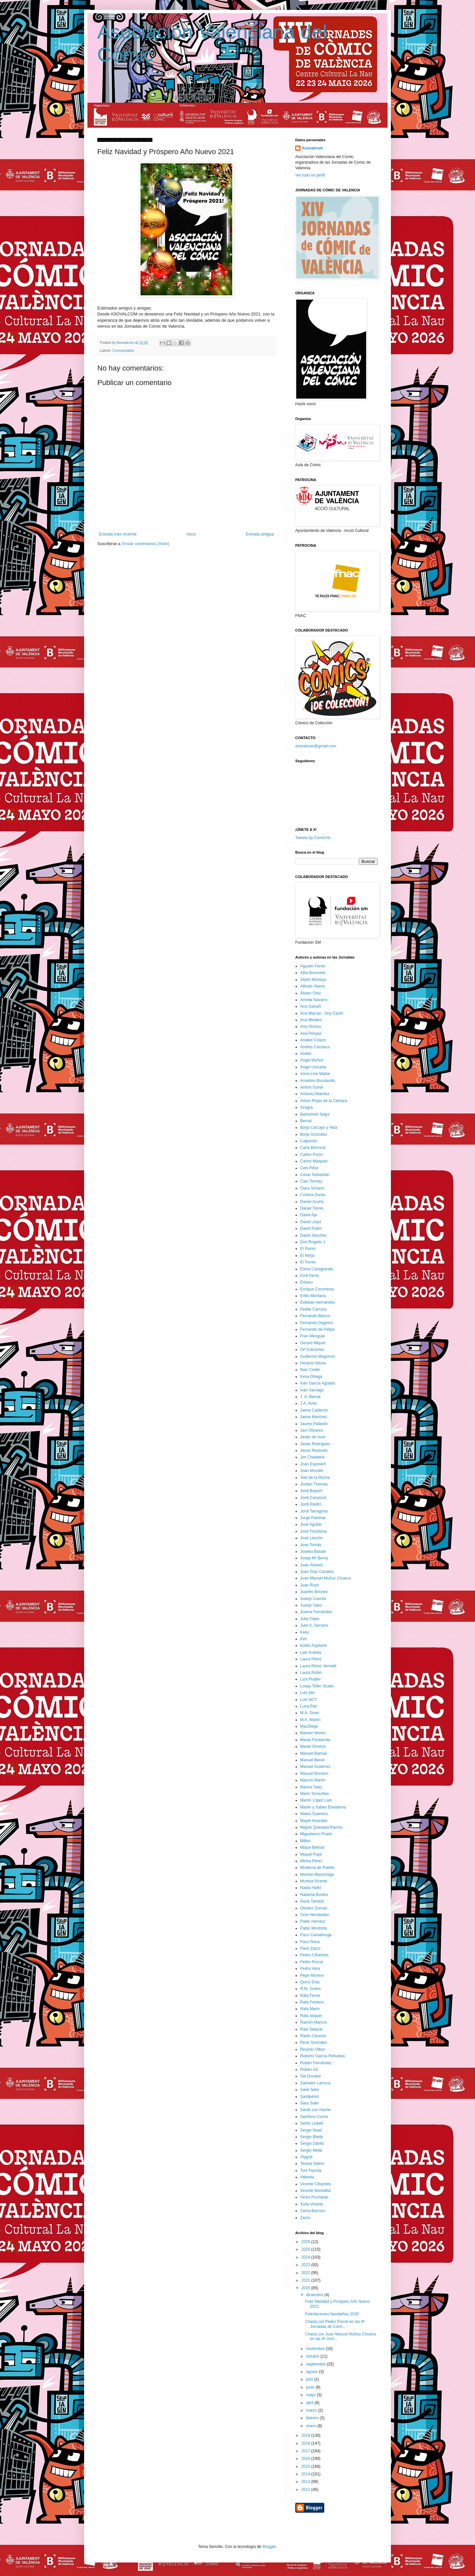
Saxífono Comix (314, 2116)
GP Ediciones (312, 1349)
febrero (313, 2418)
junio (311, 2387)
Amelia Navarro (314, 999)
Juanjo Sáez (311, 1605)
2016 (306, 2458)
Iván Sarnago (312, 1390)
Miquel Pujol (311, 1854)
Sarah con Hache (315, 2109)
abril (310, 2402)
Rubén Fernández (316, 2063)
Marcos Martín (313, 1780)
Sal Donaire (310, 2076)
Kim (303, 1639)
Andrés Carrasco (315, 1047)
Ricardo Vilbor (312, 2049)
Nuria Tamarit (312, 1901)
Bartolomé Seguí (315, 1114)
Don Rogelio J (312, 1242)
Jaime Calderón (314, 1410)
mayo (311, 2395)
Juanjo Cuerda (313, 1598)
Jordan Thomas (314, 1484)
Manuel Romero (314, 1773)
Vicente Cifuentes (315, 2184)
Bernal (306, 1121)
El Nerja (307, 1255)
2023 (306, 2265)
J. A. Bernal (310, 1396)
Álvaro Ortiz (310, 993)
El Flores (308, 1248)
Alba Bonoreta (312, 972)
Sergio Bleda (311, 2137)
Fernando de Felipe (317, 1329)
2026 (306, 2241)
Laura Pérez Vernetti (318, 1666)
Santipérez (309, 2096)
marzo (312, 2410)
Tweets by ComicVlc (313, 837)
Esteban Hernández (317, 1302)
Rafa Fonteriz (312, 2002)
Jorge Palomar (313, 1518)
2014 (306, 2474)
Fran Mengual (312, 1336)
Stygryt (306, 2157)
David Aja (308, 1215)
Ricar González (313, 2042)
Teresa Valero (312, 2163)
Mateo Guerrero (314, 1813)
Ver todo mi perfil (310, 175)
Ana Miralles (311, 1020)
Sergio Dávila (312, 2143)
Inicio (191, 534)
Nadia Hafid (310, 1887)
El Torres (308, 1262)
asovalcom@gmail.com (315, 746)
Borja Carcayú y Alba (318, 1127)
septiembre (316, 2364)
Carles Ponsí (311, 1154)
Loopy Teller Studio (317, 1686)
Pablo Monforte (313, 1928)
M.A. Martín (310, 1719)
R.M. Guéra (310, 1988)
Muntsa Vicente (314, 1881)
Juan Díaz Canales (316, 1571)
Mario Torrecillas (314, 1793)
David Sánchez (313, 1235)
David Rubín (311, 1228)
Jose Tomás (310, 1545)
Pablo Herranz (313, 1921)
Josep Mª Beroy (314, 1558)
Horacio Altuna (313, 1363)
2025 (306, 2249)
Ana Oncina (310, 1026)
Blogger (269, 2546)
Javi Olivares (311, 1430)
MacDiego (309, 1726)
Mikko (305, 1841)
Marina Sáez (311, 1787)
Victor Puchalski (314, 2197)
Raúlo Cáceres (313, 2036)
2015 (306, 2466)
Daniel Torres (311, 1208)
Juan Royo (309, 1585)
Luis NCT (308, 1699)
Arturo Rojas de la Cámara (323, 1100)
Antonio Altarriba (314, 1094)
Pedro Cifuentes (314, 1955)
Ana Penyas (311, 1033)
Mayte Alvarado (314, 1820)
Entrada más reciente (118, 534)
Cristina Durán (313, 1194)
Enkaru (306, 1282)
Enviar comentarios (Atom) (145, 543)
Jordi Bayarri (311, 1490)
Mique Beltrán (312, 1847)
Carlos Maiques (314, 1161)
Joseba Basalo (313, 1551)
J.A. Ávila (308, 1403)
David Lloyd (310, 1222)
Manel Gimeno (313, 1746)
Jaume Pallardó (314, 1423)
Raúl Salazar (311, 2029)
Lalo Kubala (310, 1652)
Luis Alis (307, 1692)
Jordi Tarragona (314, 1511)
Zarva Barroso (312, 2210)
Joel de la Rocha (315, 1477)
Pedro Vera (310, 1968)
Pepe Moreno (312, 1975)
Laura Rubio (311, 1672)
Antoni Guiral (311, 1087)
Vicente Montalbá (315, 2190)
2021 (306, 2280)
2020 (306, 2288)
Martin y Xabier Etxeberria (323, 1807)
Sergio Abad (311, 2130)
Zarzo (305, 2217)
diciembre (315, 2295)
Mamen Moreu (313, 1733)
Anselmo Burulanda (317, 1080)
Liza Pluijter (310, 1679)
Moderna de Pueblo (317, 1867)
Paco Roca (310, 1942)
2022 (306, 2272)
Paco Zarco (310, 1948)
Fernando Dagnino (316, 1323)
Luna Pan (308, 1706)
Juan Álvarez (311, 1565)
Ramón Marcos (313, 2022)
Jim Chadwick (312, 1457)
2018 (306, 2443)
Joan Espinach (313, 1464)
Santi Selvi (309, 2089)
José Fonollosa (313, 1531)
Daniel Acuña (312, 1201)
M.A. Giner (309, 1713)
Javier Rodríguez (315, 1444)
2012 (306, 2489)
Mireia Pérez (311, 1861)
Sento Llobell (311, 2123)
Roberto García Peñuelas (322, 2056)
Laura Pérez (311, 1659)
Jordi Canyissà (313, 1497)
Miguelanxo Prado (316, 1834)
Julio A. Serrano (314, 1625)
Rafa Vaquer (311, 2015)
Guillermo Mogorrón (317, 1356)
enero (311, 2426)
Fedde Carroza (313, 1309)
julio (310, 2379)
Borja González (313, 1134)
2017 (306, 2451)
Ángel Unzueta (313, 1067)
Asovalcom (312, 148)
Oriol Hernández (314, 1914)
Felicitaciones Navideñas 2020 (332, 2314)
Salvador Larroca (315, 2083)
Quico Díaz (310, 1982)
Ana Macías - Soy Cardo (321, 1013)
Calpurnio (308, 1141)
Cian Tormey (311, 1181)
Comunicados (123, 350)
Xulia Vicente (311, 2204)
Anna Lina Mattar (315, 1073)
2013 (306, 2481)
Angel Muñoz (311, 1060)
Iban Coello (310, 1369)
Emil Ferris (309, 1275)
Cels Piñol (309, 1168)
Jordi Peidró (310, 1504)
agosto (312, 2371)
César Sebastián (315, 1174)
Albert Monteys (313, 979)
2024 (306, 2257)
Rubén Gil (309, 2069)
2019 (306, 2435)
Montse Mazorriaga (317, 1874)
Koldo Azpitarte (313, 1645)
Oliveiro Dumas (313, 1908)
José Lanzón (311, 1538)
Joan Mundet (311, 1470)
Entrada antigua (260, 534)
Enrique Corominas (317, 1289)
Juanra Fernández (316, 1612)
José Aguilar (311, 1524)
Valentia (307, 2177)
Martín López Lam (316, 1800)
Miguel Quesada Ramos (321, 1827)
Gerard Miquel (312, 1343)
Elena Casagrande (316, 1269)
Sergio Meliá (311, 2150)
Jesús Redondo (314, 1450)
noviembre (316, 2348)
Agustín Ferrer (313, 966)
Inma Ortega (311, 1376)
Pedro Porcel (311, 1962)
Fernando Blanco (315, 1316)
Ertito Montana (313, 1295)
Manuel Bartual (313, 1753)
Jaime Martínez (313, 1417)
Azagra (306, 1107)
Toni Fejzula (310, 2170)
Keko (304, 1632)
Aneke (305, 1053)
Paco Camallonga (316, 1935)
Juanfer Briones (314, 1591)
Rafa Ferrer (310, 1995)
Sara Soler (309, 2103)
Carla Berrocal (313, 1147)
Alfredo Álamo (312, 986)
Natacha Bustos (314, 1894)
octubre (313, 2356)
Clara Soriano (312, 1188)
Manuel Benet (312, 1760)
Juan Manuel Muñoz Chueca (325, 1578)
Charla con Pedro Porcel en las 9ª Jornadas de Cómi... (335, 2324)
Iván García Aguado (317, 1383)
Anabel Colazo (313, 1040)
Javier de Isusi (313, 1437)
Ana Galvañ (310, 1006)
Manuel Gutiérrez (315, 1766)
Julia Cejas (310, 1618)
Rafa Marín (310, 2008)
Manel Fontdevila (315, 1740)
